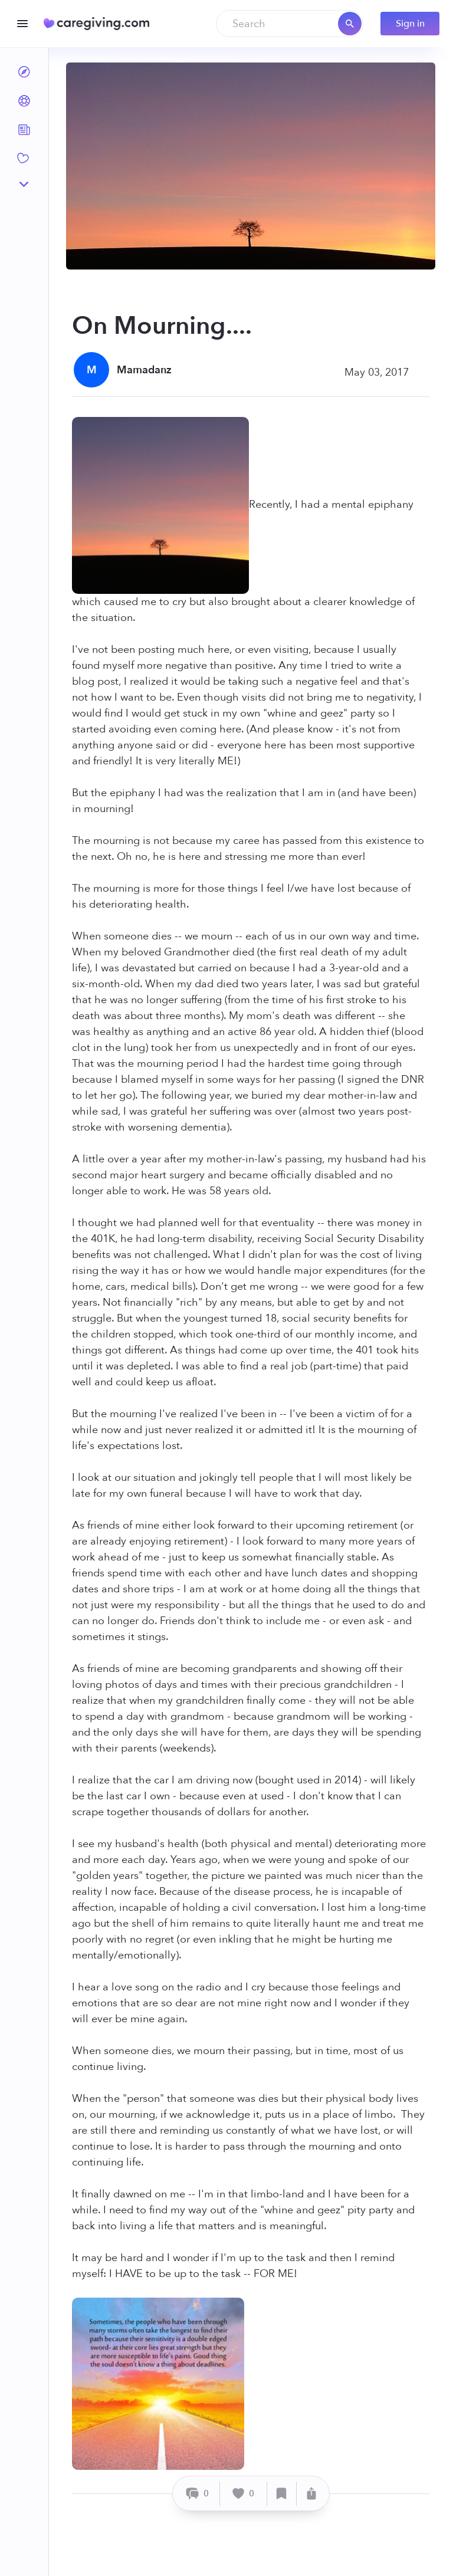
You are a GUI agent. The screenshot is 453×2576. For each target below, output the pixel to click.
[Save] (282, 2494)
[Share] (311, 2494)
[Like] (243, 2494)
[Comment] (198, 2494)
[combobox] (289, 23)
